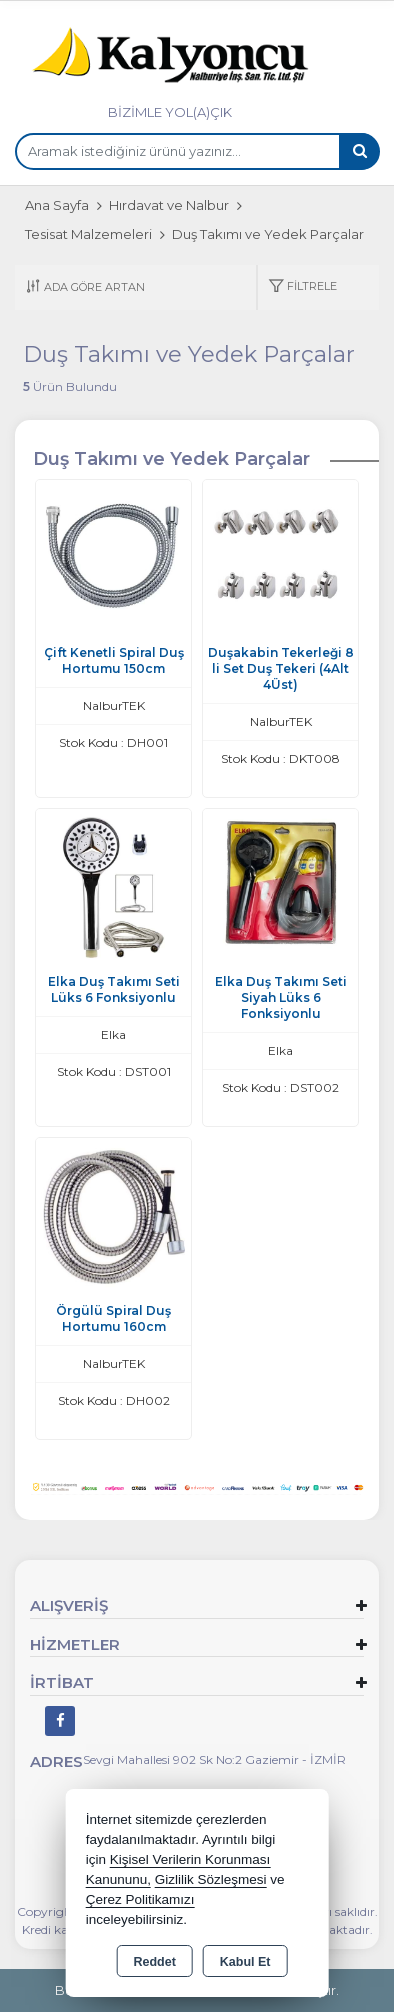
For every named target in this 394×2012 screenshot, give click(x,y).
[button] (302, 287)
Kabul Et (245, 1962)
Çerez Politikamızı (140, 1899)
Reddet (154, 1962)
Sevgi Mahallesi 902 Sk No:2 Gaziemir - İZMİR (214, 1759)
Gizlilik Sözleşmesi (211, 1879)
